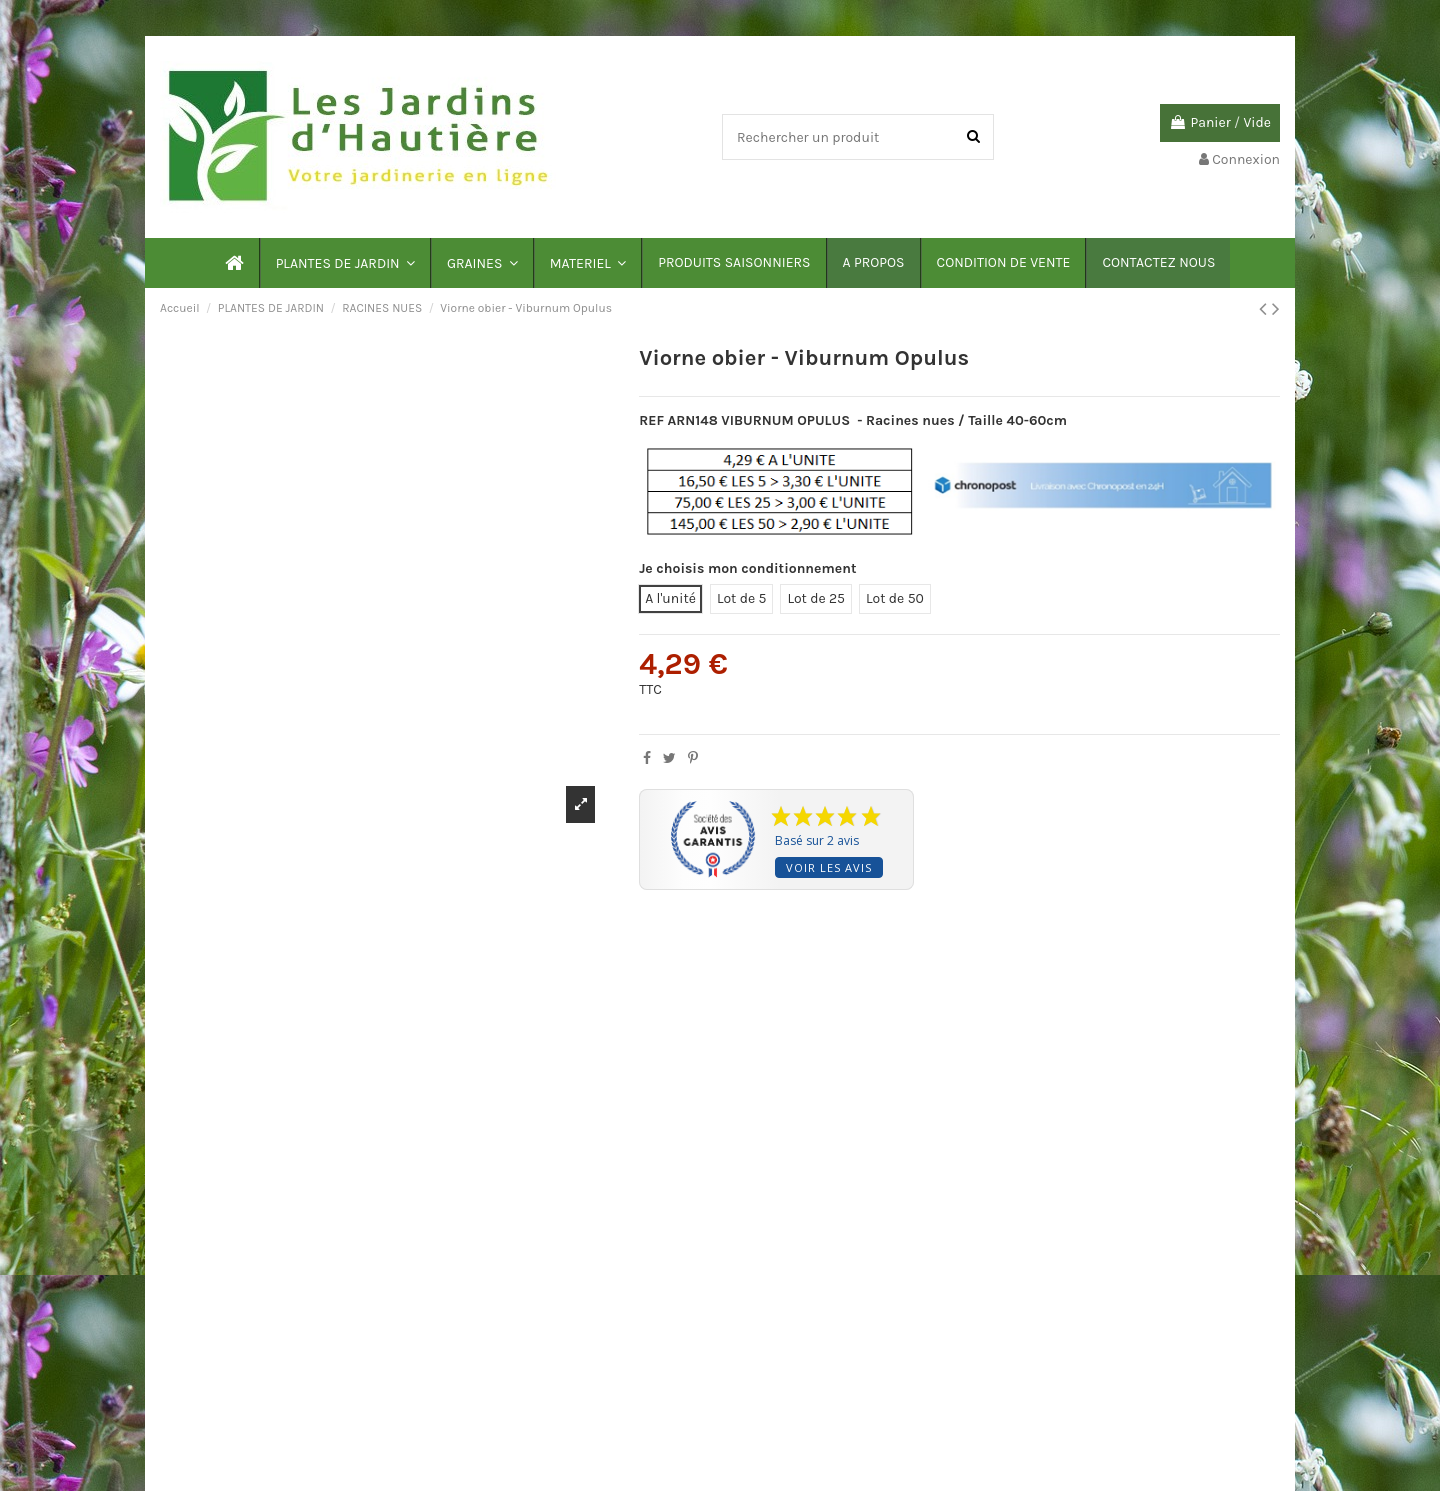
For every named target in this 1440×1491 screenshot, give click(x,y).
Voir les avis (829, 867)
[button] (344, 263)
